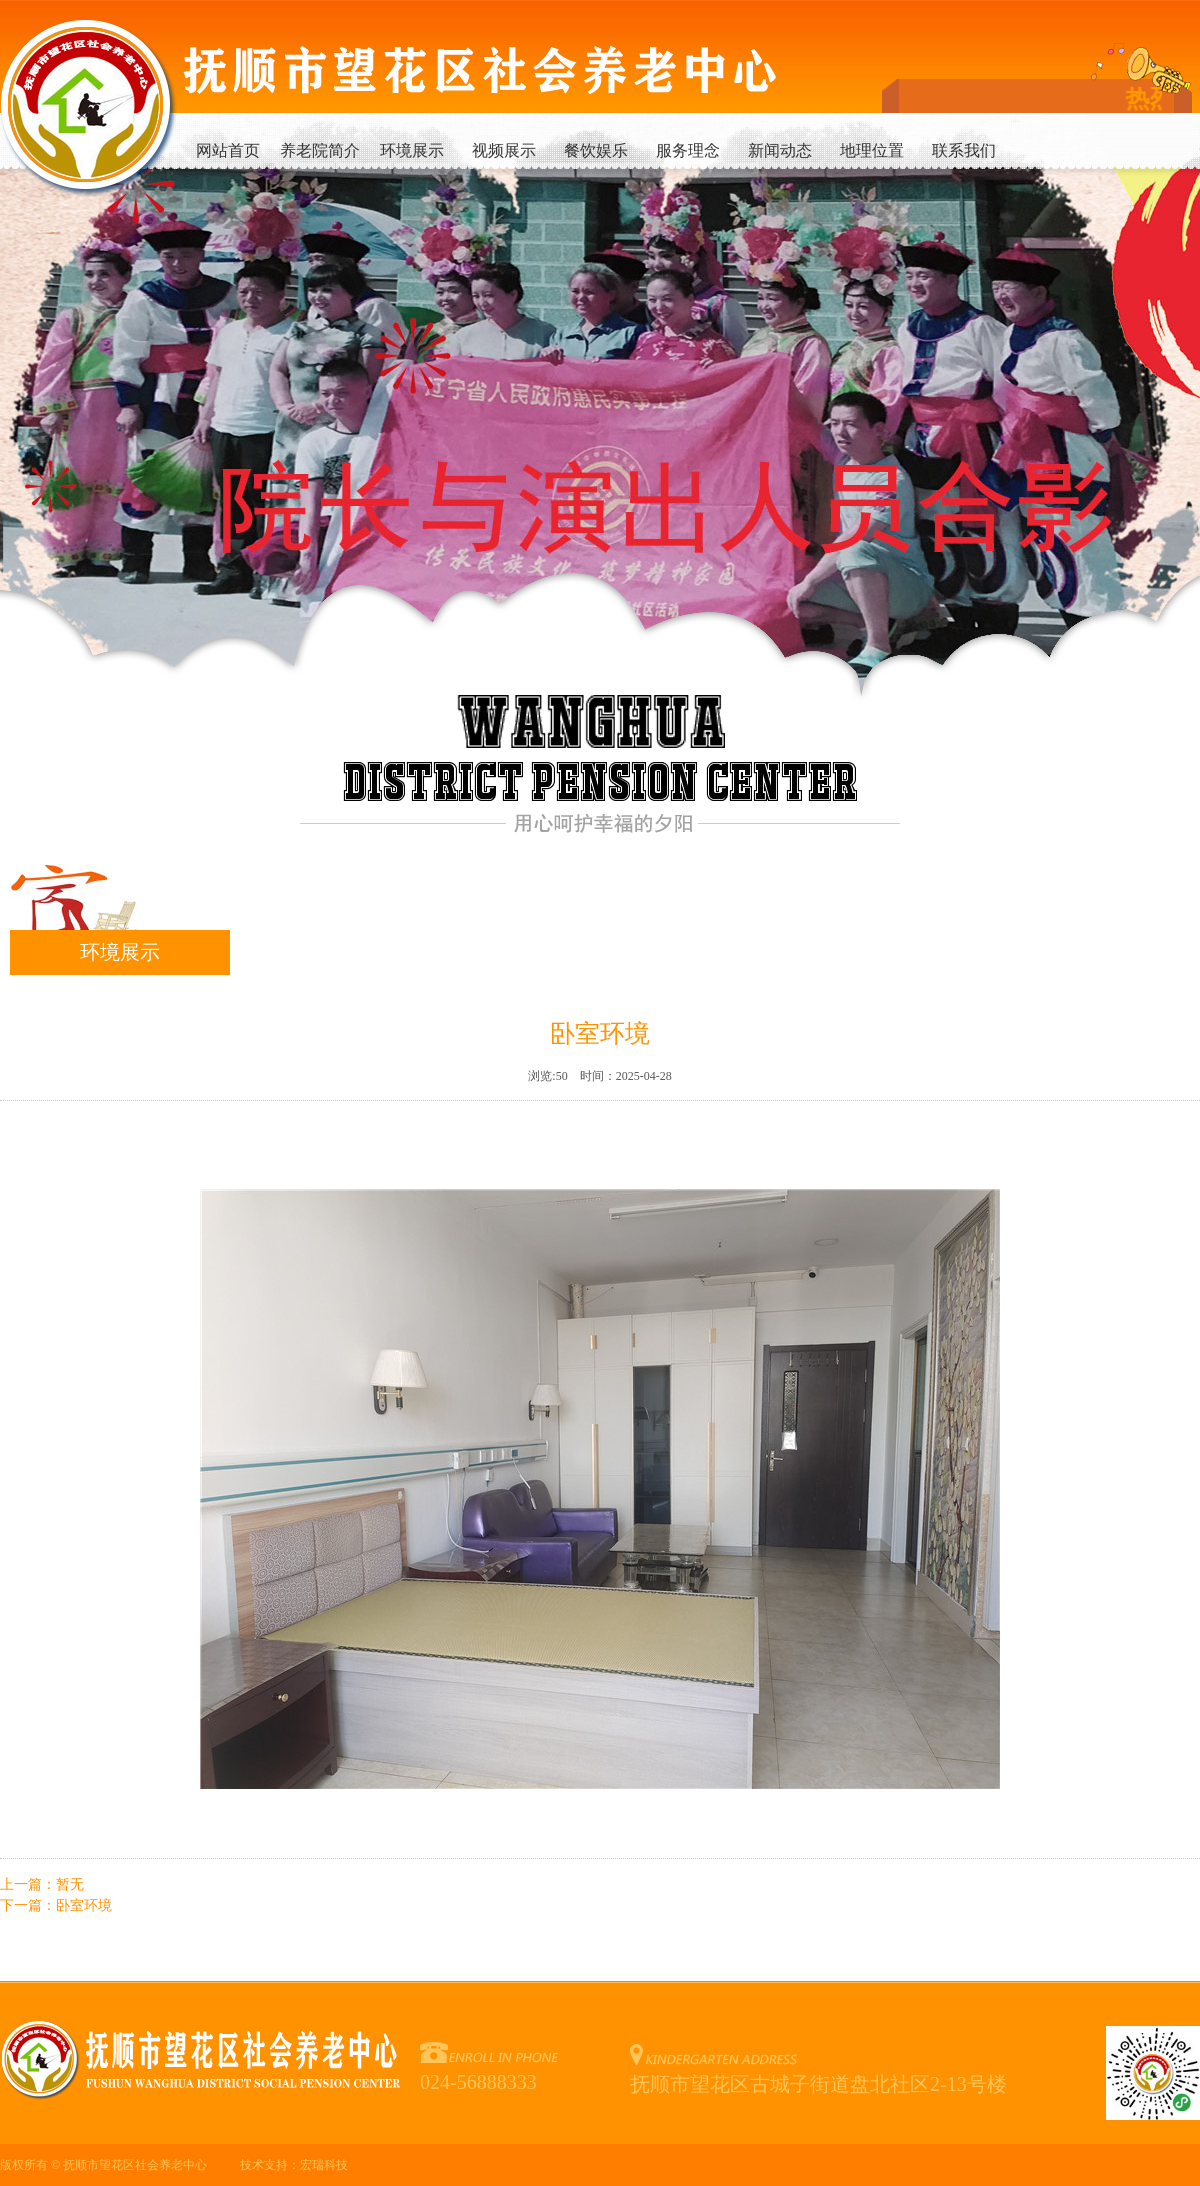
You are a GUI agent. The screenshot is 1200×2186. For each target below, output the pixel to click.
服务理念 (688, 150)
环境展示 (412, 150)
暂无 (70, 1884)
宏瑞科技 (324, 2165)
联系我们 (964, 150)
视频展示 (504, 150)
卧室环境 (84, 1905)
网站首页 (228, 150)
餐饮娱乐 (596, 150)
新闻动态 (780, 150)
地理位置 (872, 150)
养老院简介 (320, 150)
